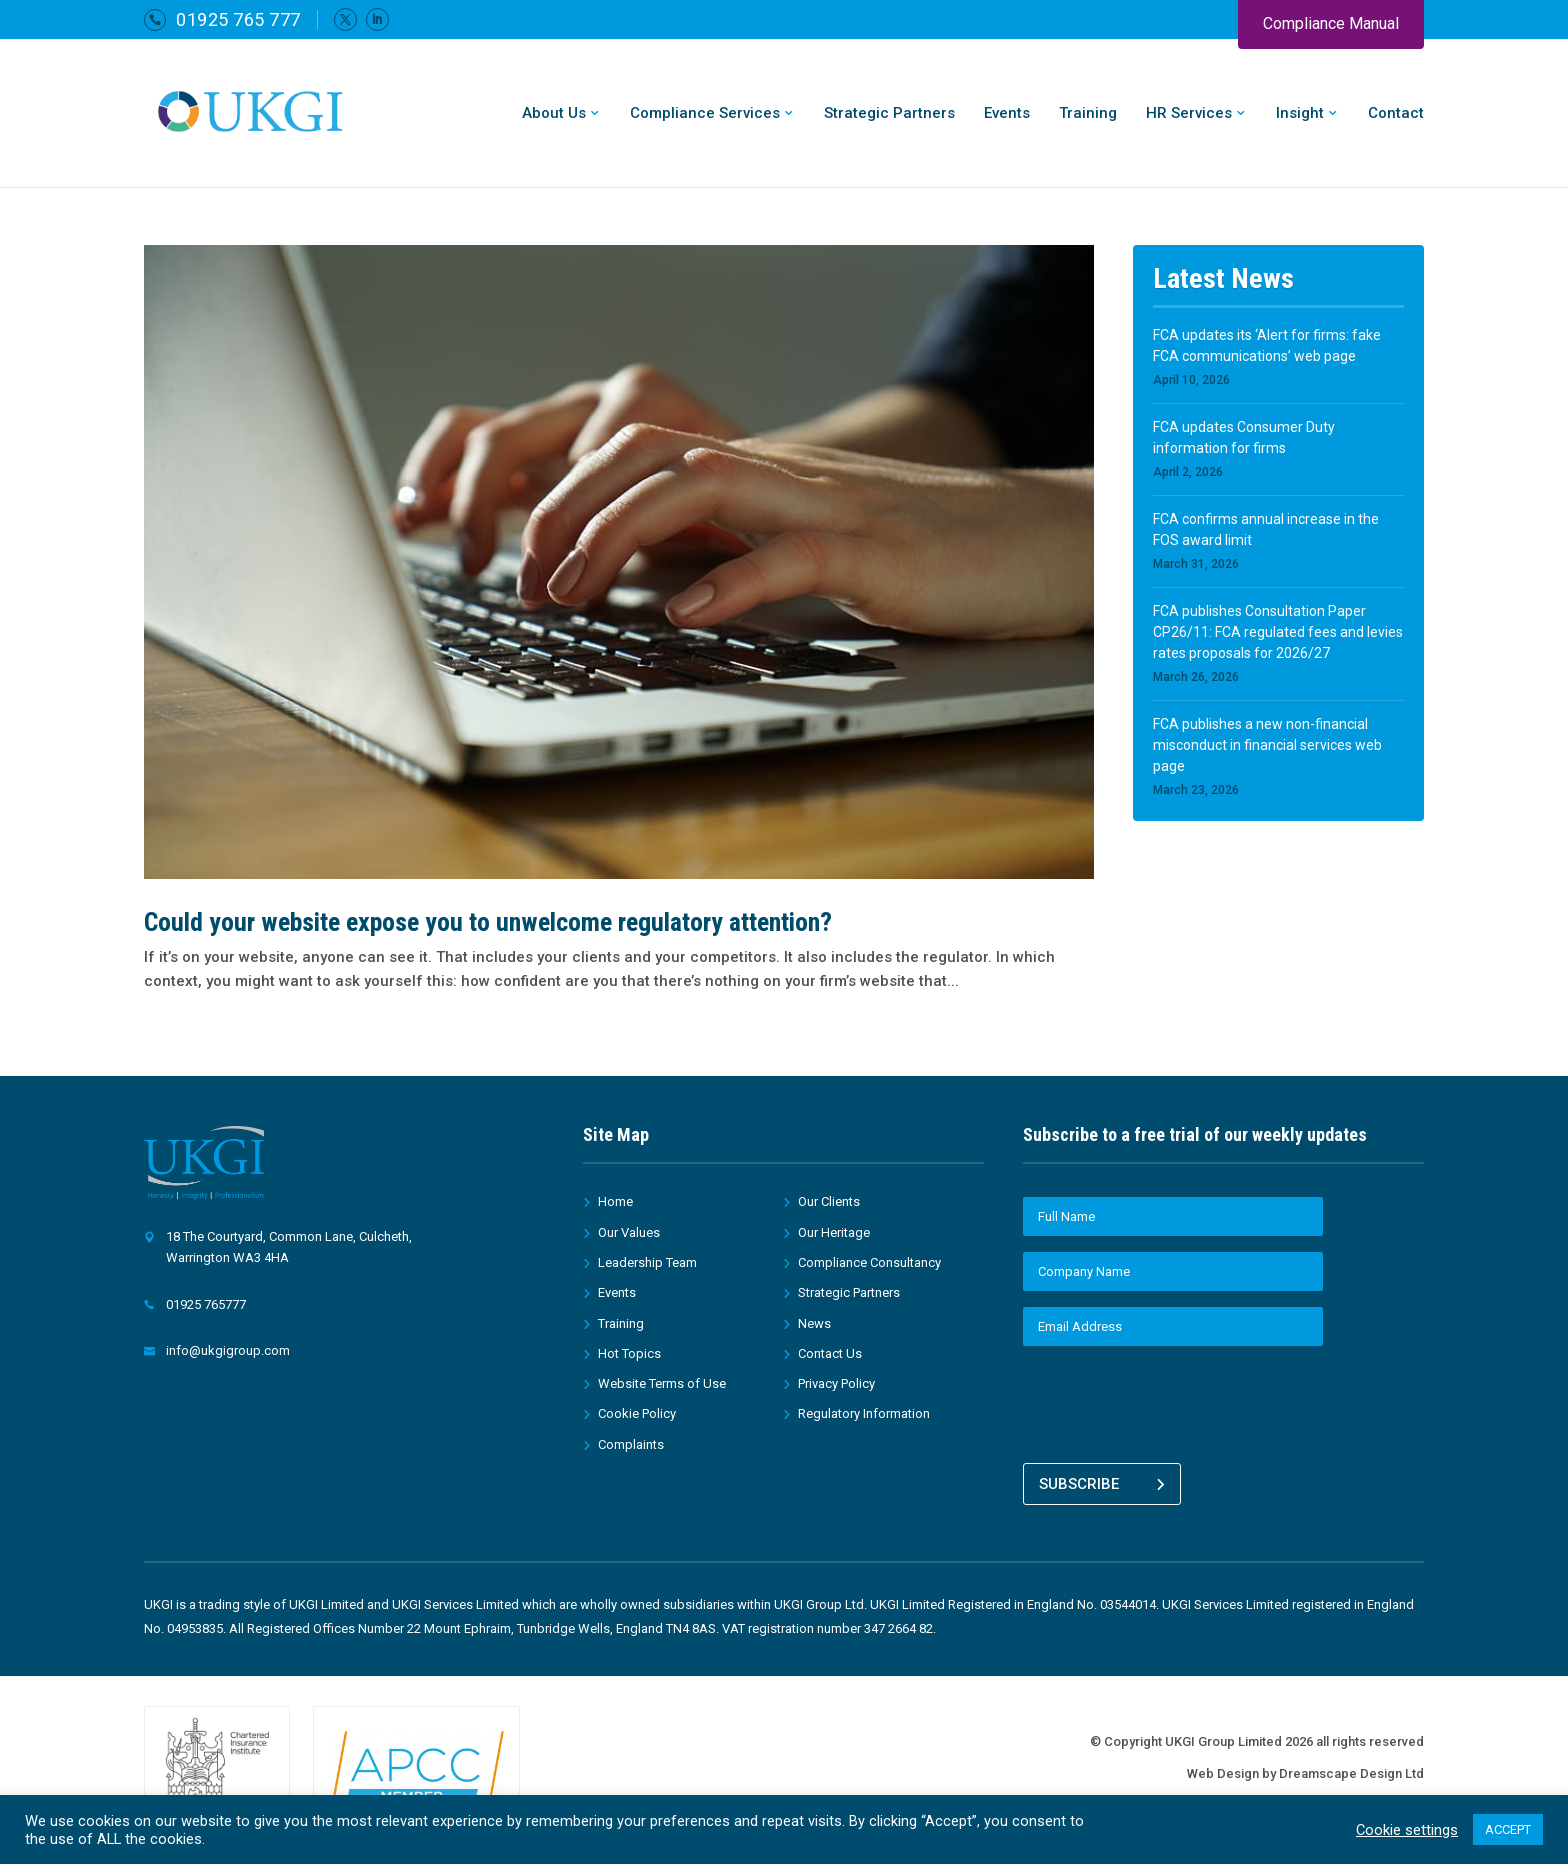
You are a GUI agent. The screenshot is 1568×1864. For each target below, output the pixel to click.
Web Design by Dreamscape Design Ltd (1305, 1767)
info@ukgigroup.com (228, 1350)
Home (615, 1201)
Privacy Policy (836, 1383)
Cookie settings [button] (1407, 1830)
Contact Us (830, 1353)
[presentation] (1175, 1401)
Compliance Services (705, 114)
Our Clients (829, 1201)
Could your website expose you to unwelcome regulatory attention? (488, 922)
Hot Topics (629, 1353)
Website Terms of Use (662, 1383)
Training (1088, 114)
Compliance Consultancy (869, 1262)
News (814, 1323)
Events (1007, 114)
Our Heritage (834, 1232)
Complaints (631, 1444)
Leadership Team (647, 1262)
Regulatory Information (864, 1413)
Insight (1300, 114)
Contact (1396, 114)
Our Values (629, 1232)
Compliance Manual (1331, 23)
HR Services (1189, 114)
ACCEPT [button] (1508, 1829)
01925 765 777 (238, 19)
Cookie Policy (637, 1413)
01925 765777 (206, 1304)
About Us (554, 114)
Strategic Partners (889, 114)
